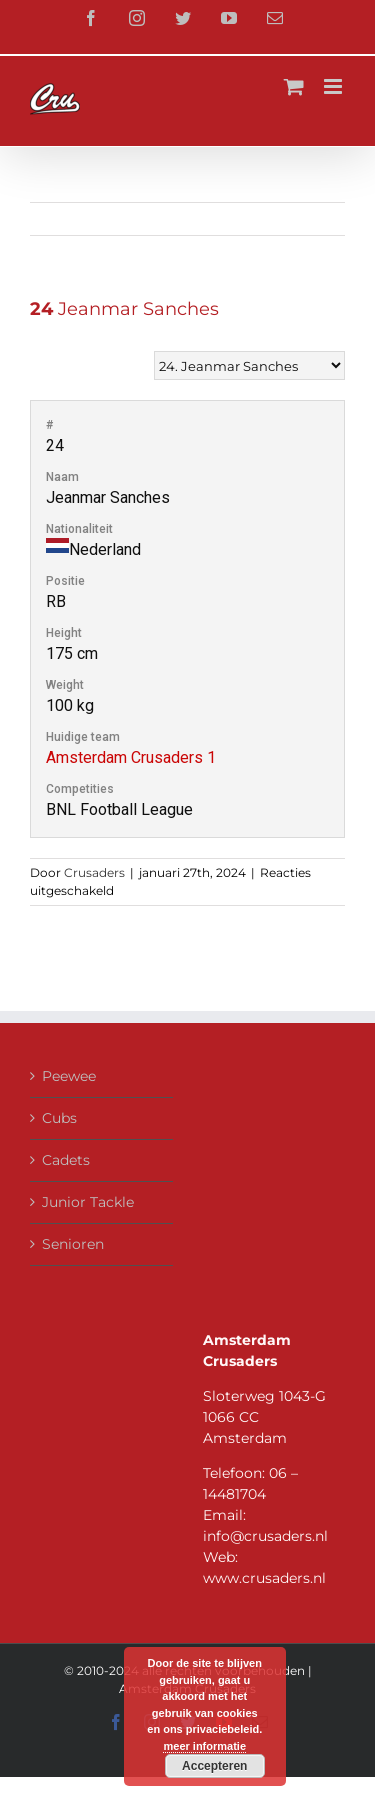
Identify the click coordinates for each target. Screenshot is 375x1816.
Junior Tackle (88, 1202)
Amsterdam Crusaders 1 (131, 757)
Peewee (69, 1076)
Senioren (73, 1244)
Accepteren (214, 1766)
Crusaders (94, 872)
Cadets (66, 1160)
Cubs (59, 1118)
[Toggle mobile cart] (294, 86)
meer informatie (204, 1746)
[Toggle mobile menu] (334, 86)
